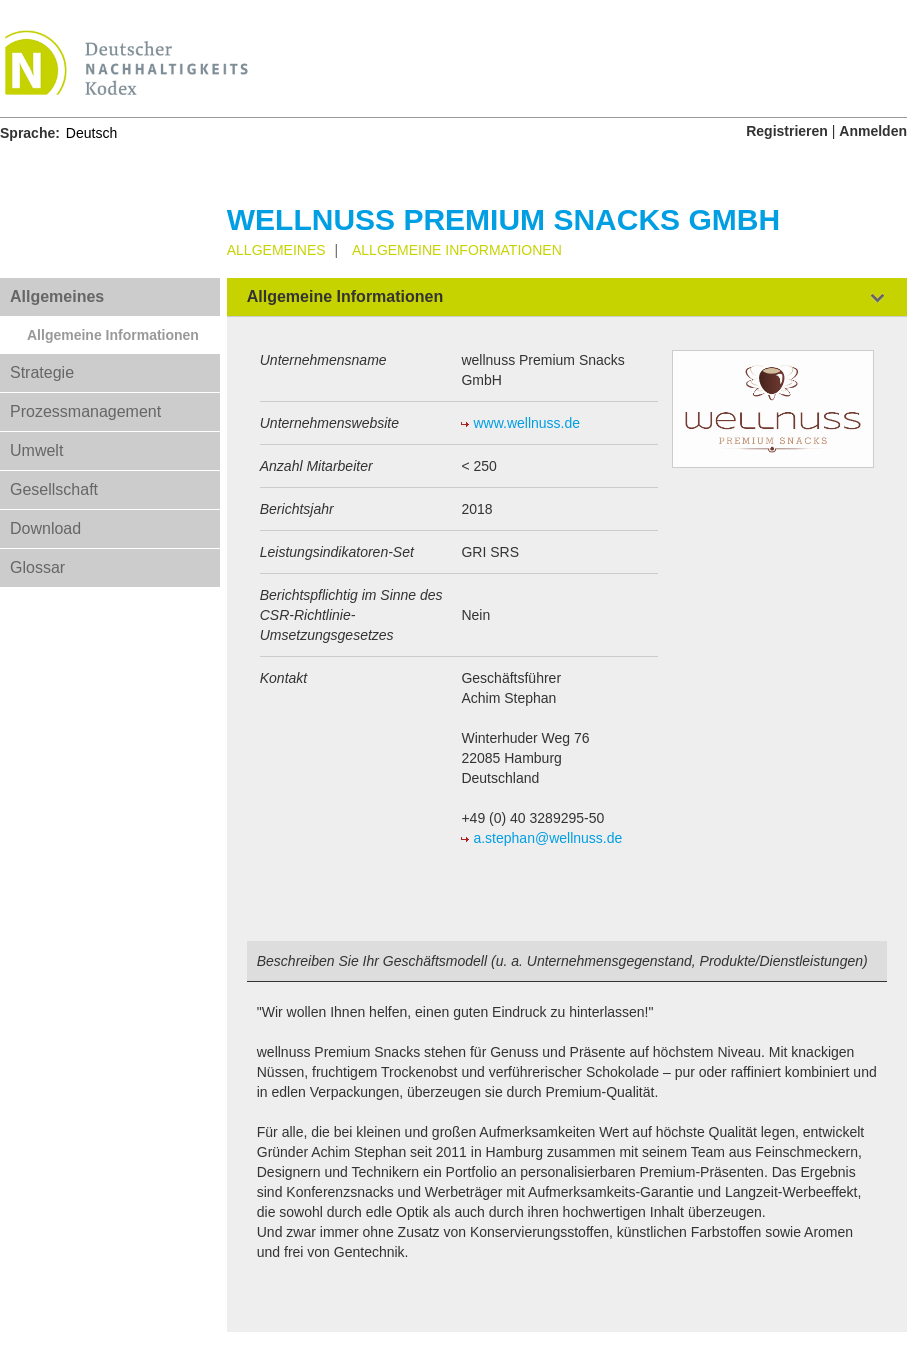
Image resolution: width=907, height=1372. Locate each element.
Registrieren (787, 131)
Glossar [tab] (37, 567)
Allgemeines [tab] (57, 296)
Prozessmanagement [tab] (85, 411)
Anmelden (873, 131)
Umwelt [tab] (36, 450)
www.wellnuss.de (526, 423)
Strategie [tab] (42, 372)
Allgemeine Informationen (113, 335)
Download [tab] (45, 528)
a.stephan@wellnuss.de (547, 838)
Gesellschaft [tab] (54, 489)
